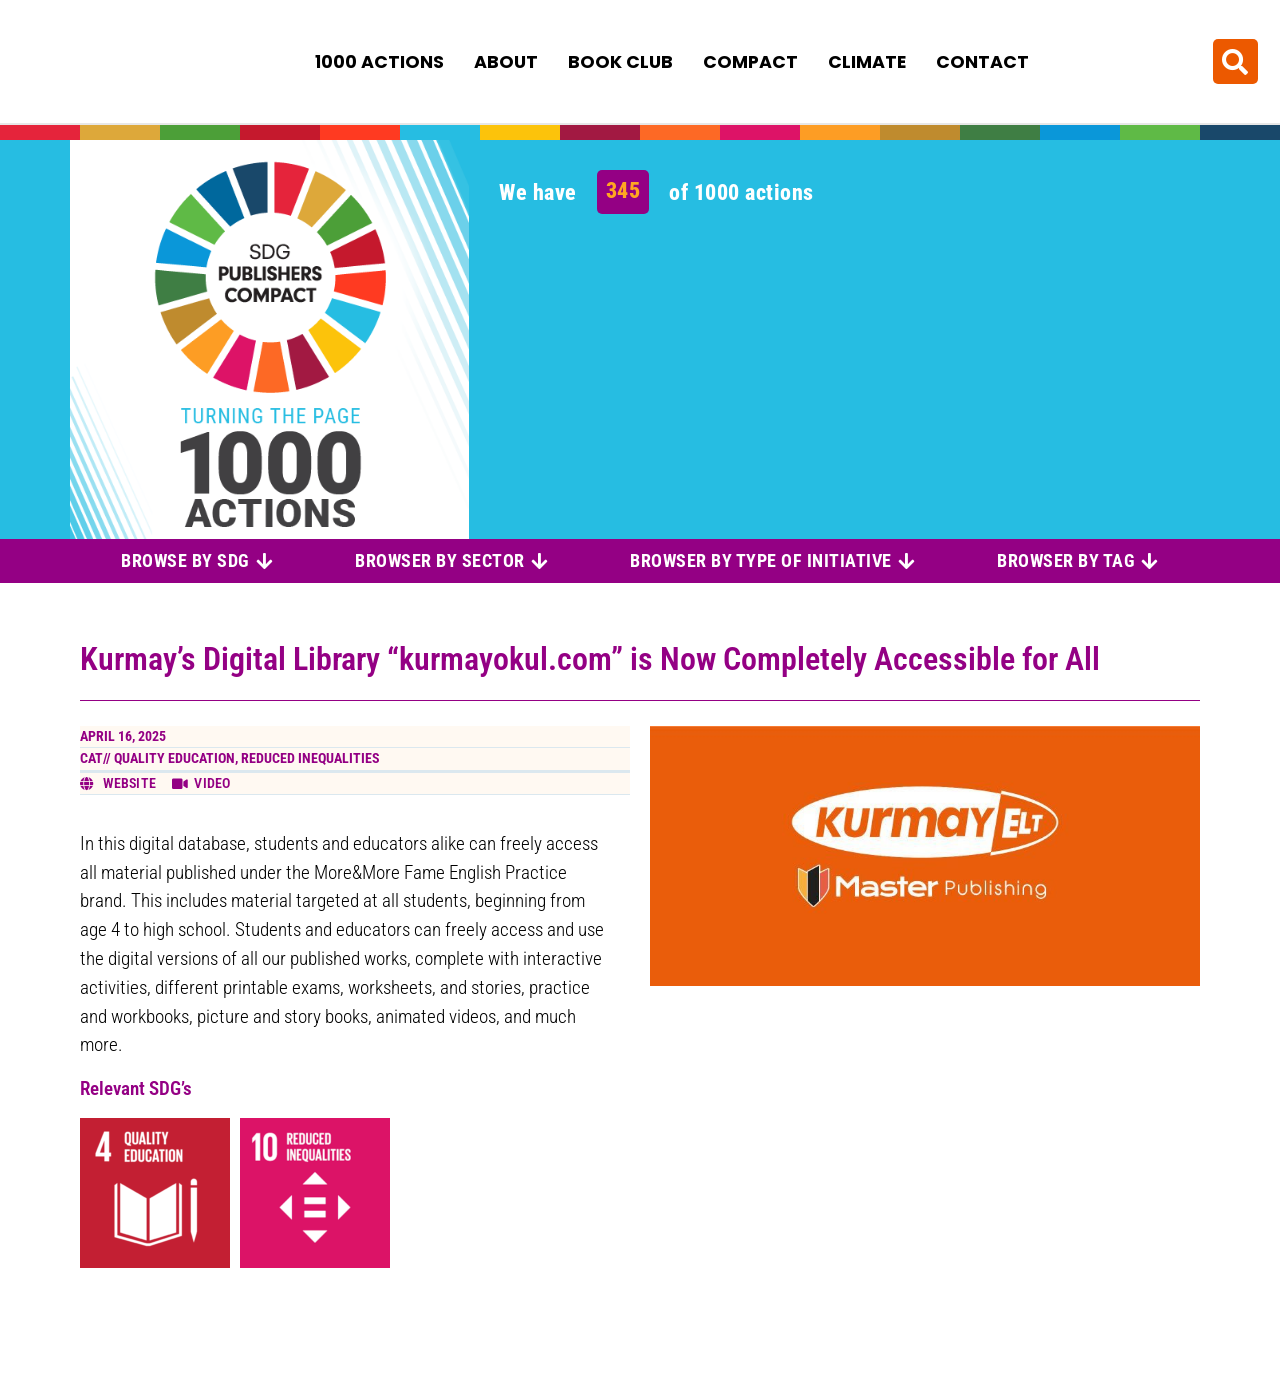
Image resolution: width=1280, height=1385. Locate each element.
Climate (867, 61)
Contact (982, 61)
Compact (750, 61)
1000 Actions (379, 61)
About (506, 61)
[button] (1235, 60)
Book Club (620, 61)
